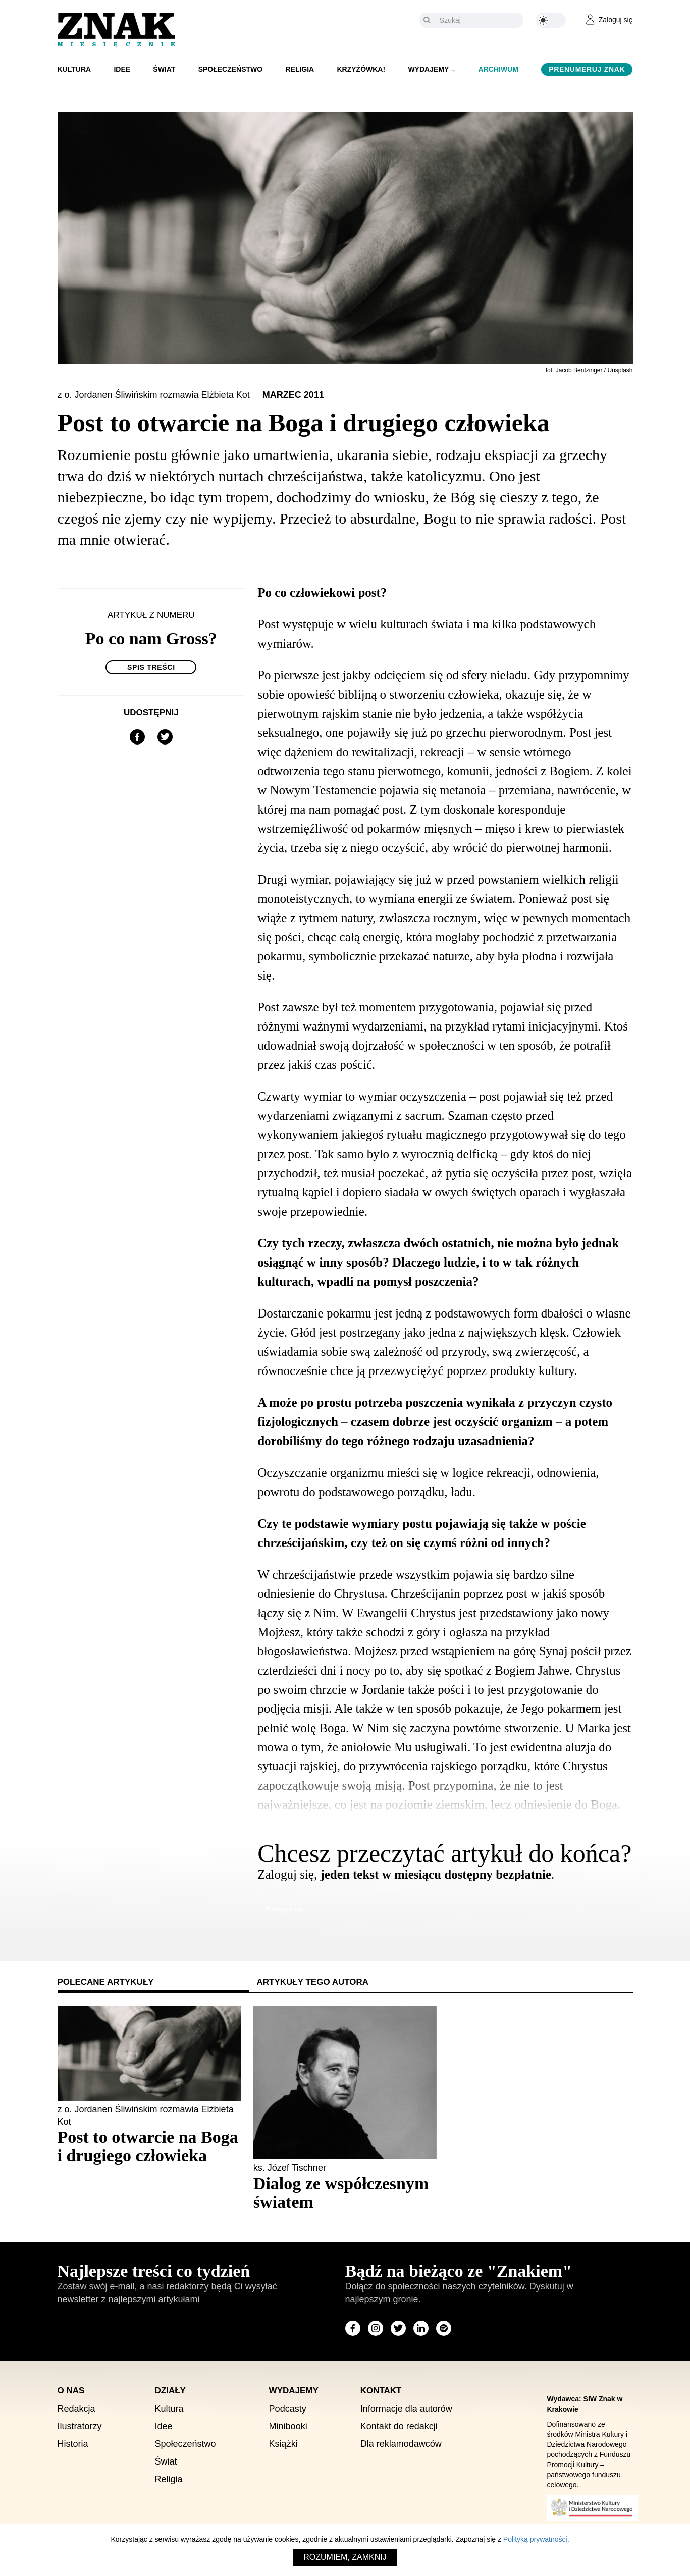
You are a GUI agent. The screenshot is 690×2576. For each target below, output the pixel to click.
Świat (164, 69)
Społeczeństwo (230, 69)
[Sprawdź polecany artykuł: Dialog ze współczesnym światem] (345, 2192)
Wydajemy (428, 69)
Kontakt (381, 2390)
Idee (122, 69)
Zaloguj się (284, 1909)
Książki (283, 2444)
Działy (170, 2390)
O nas (71, 2390)
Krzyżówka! (361, 69)
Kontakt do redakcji (399, 2426)
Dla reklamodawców (401, 2444)
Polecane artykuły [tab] (106, 1982)
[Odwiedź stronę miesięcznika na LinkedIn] (421, 2328)
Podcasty (287, 2408)
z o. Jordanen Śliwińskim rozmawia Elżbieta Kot (155, 395)
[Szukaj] (479, 20)
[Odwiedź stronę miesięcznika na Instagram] (375, 2328)
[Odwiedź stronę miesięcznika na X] (398, 2328)
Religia (299, 69)
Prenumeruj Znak (587, 69)
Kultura (74, 69)
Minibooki (288, 2426)
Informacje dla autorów (406, 2408)
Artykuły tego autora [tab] (312, 1982)
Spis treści (151, 667)
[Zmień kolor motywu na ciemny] (551, 20)
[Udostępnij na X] (165, 737)
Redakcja (76, 2408)
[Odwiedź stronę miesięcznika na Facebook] (352, 2328)
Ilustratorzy (80, 2426)
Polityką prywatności (535, 2539)
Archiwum (498, 69)
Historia (73, 2444)
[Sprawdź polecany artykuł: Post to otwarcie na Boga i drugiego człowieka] (149, 2146)
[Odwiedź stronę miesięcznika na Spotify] (443, 2328)
